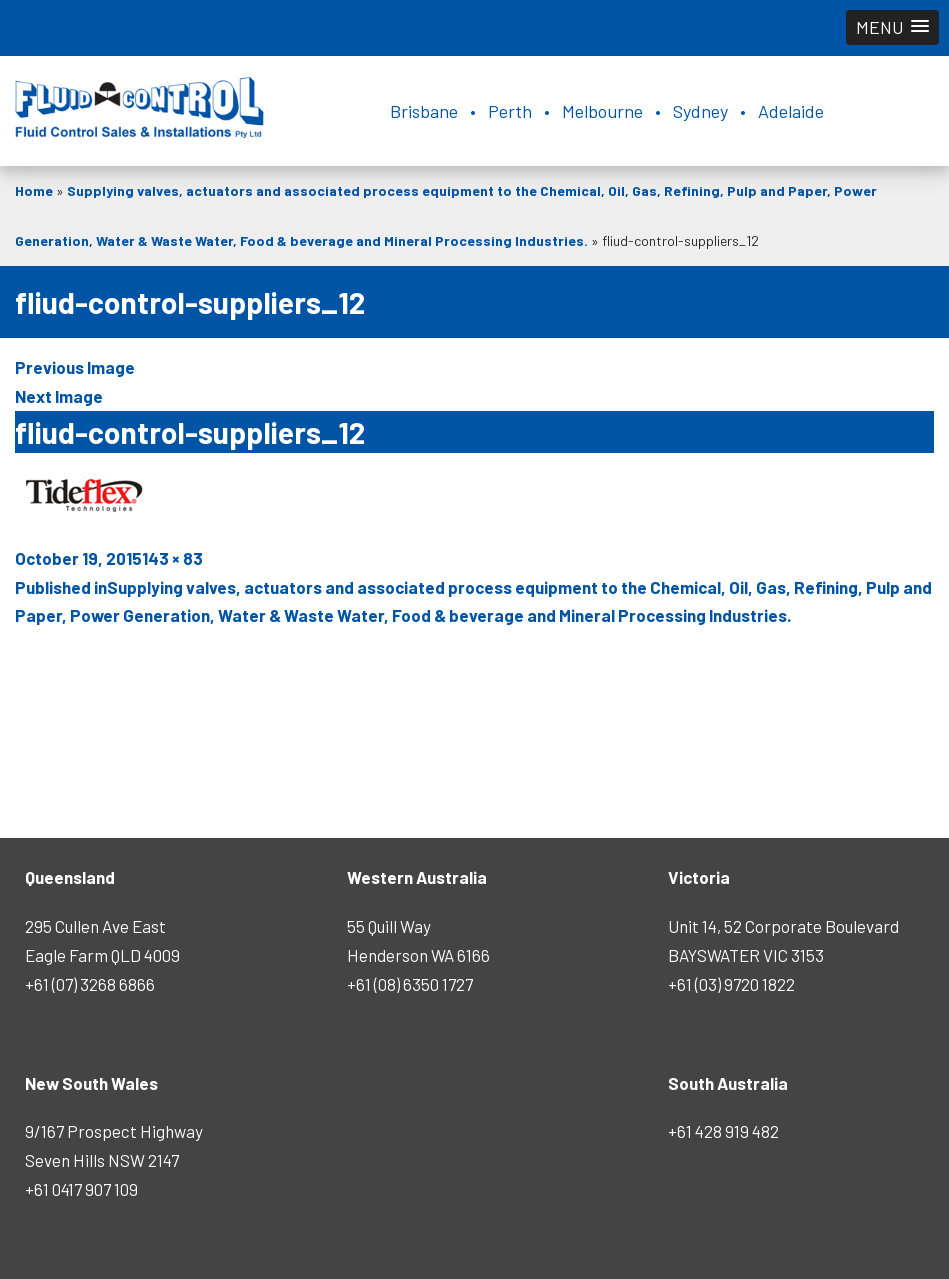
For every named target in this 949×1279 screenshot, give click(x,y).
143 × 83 (172, 558)
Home (34, 190)
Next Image (59, 396)
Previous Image (75, 367)
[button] (892, 27)
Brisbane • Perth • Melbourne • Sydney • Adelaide (607, 111)
